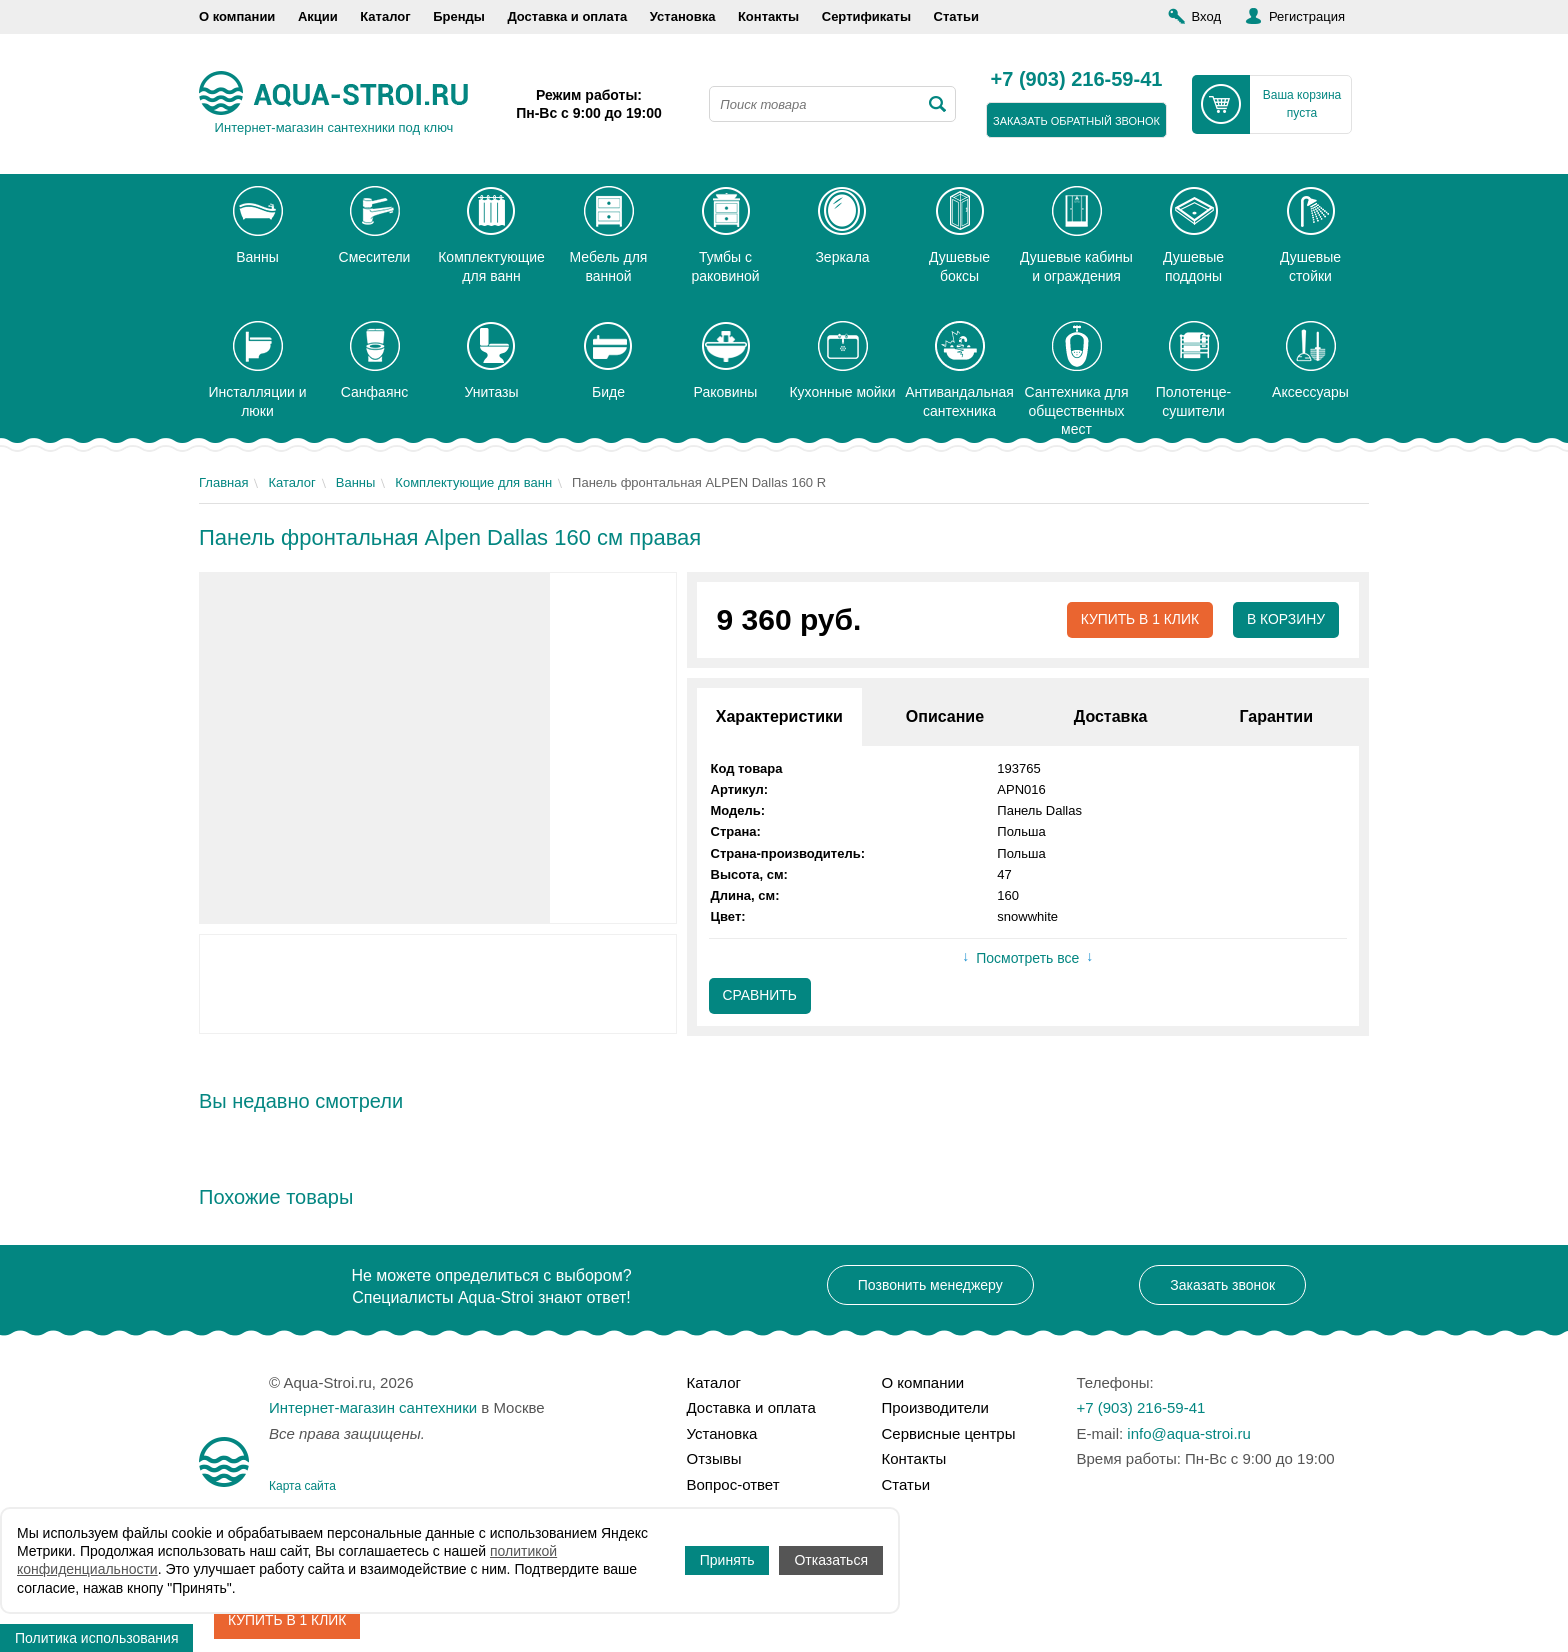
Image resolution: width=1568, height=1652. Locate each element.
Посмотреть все (1027, 959)
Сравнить (760, 996)
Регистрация (1307, 16)
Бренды (459, 16)
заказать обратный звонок (1076, 121)
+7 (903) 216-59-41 (1077, 80)
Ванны (356, 482)
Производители (935, 1407)
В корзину (1285, 620)
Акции (318, 16)
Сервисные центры (949, 1433)
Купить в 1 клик (1138, 620)
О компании (237, 16)
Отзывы (714, 1458)
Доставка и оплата (567, 16)
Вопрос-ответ (733, 1484)
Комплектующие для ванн (473, 482)
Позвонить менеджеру (930, 1285)
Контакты (768, 16)
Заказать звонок (1222, 1285)
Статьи (956, 16)
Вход (1206, 16)
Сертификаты (866, 16)
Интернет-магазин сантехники (373, 1407)
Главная (223, 482)
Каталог (385, 16)
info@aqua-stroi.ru (1189, 1433)
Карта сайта (302, 1486)
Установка (683, 16)
